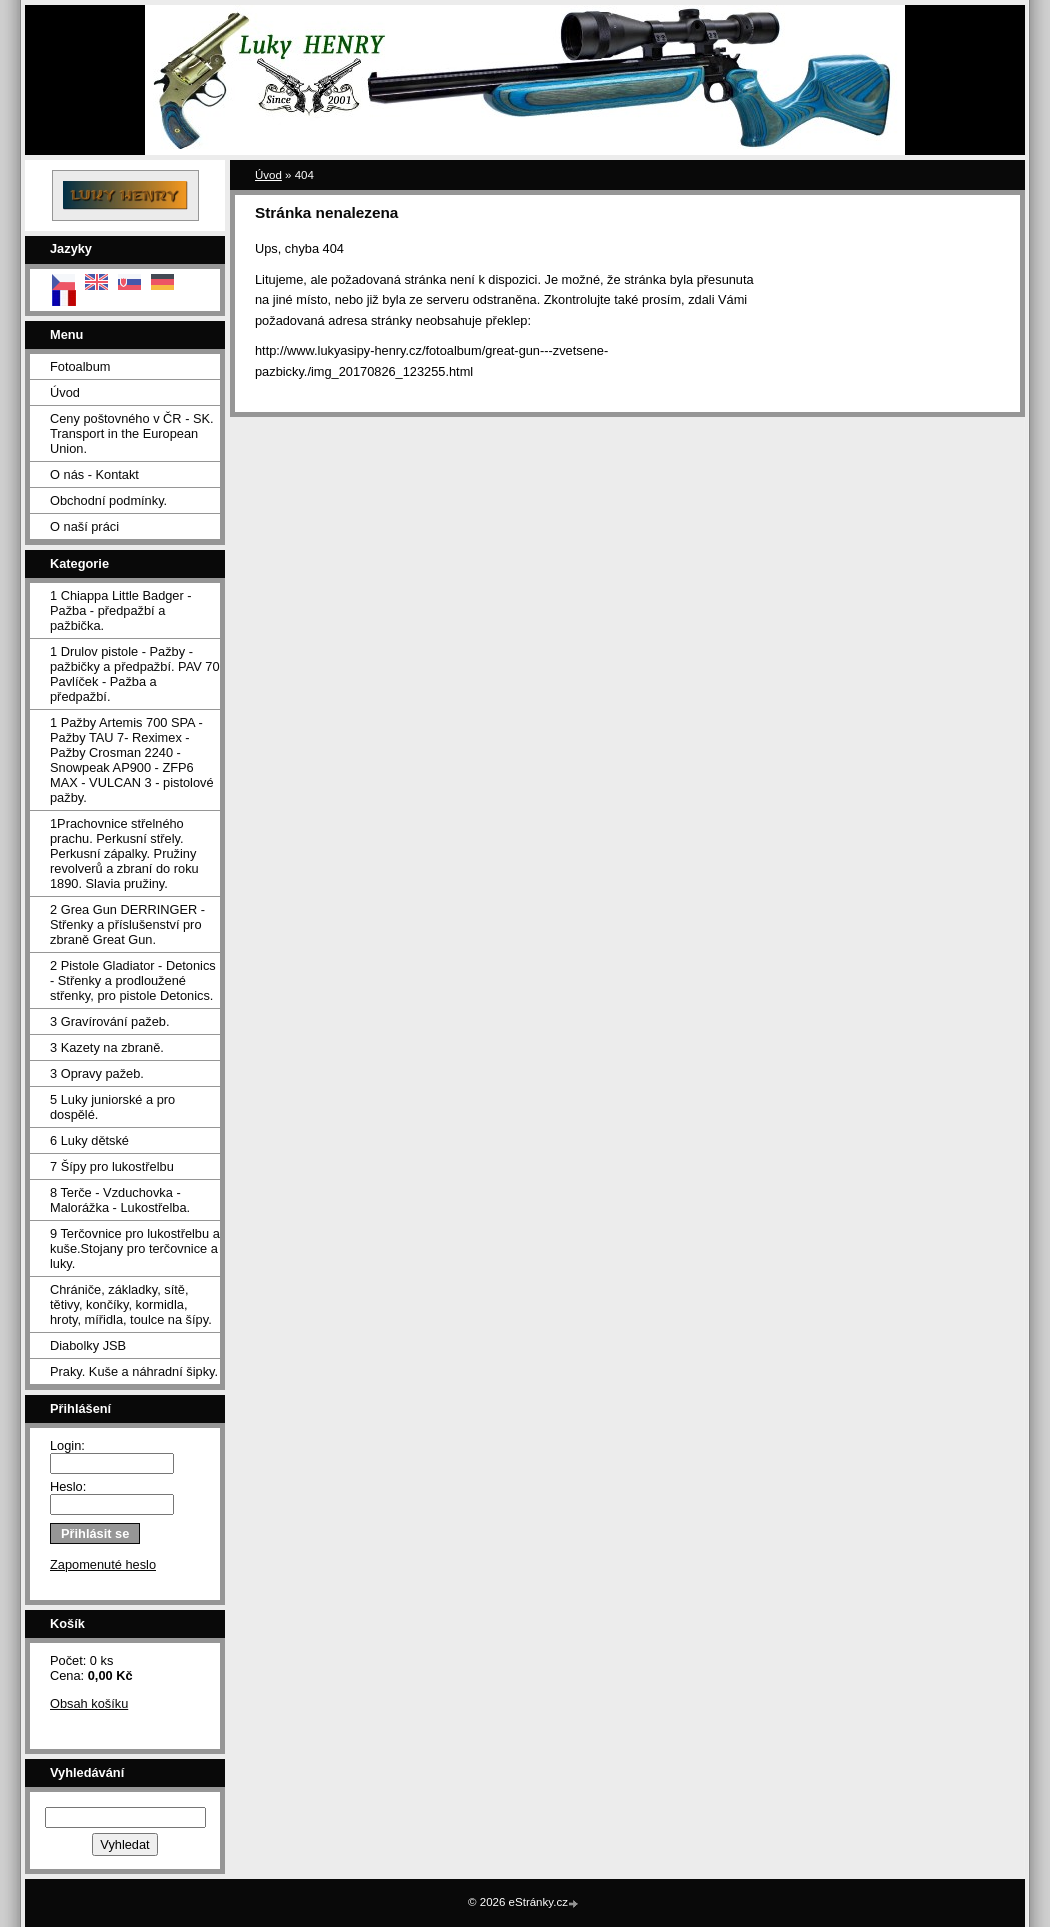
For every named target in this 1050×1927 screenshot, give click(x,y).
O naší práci (84, 526)
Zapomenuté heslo (103, 1564)
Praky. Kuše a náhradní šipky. (134, 1371)
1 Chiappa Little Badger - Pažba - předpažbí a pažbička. (121, 610)
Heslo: (68, 1486)
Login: (67, 1445)
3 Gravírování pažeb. (110, 1021)
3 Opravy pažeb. (97, 1073)
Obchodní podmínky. (108, 500)
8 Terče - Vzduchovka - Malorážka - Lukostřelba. (120, 1200)
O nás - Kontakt (94, 474)
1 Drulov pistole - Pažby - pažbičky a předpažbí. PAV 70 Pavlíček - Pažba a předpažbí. (135, 674)
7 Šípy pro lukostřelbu (112, 1166)
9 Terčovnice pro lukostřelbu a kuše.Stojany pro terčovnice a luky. (135, 1248)
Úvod (65, 392)
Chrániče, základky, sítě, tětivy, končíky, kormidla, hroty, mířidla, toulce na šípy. (131, 1304)
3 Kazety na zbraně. (107, 1047)
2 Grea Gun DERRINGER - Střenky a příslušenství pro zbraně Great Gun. (127, 924)
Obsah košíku (89, 1703)
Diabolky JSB (88, 1345)
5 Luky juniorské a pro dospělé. (112, 1107)
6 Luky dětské (89, 1140)
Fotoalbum (80, 366)
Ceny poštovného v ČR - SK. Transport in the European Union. (132, 433)
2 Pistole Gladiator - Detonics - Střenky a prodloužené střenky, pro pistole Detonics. (133, 980)
